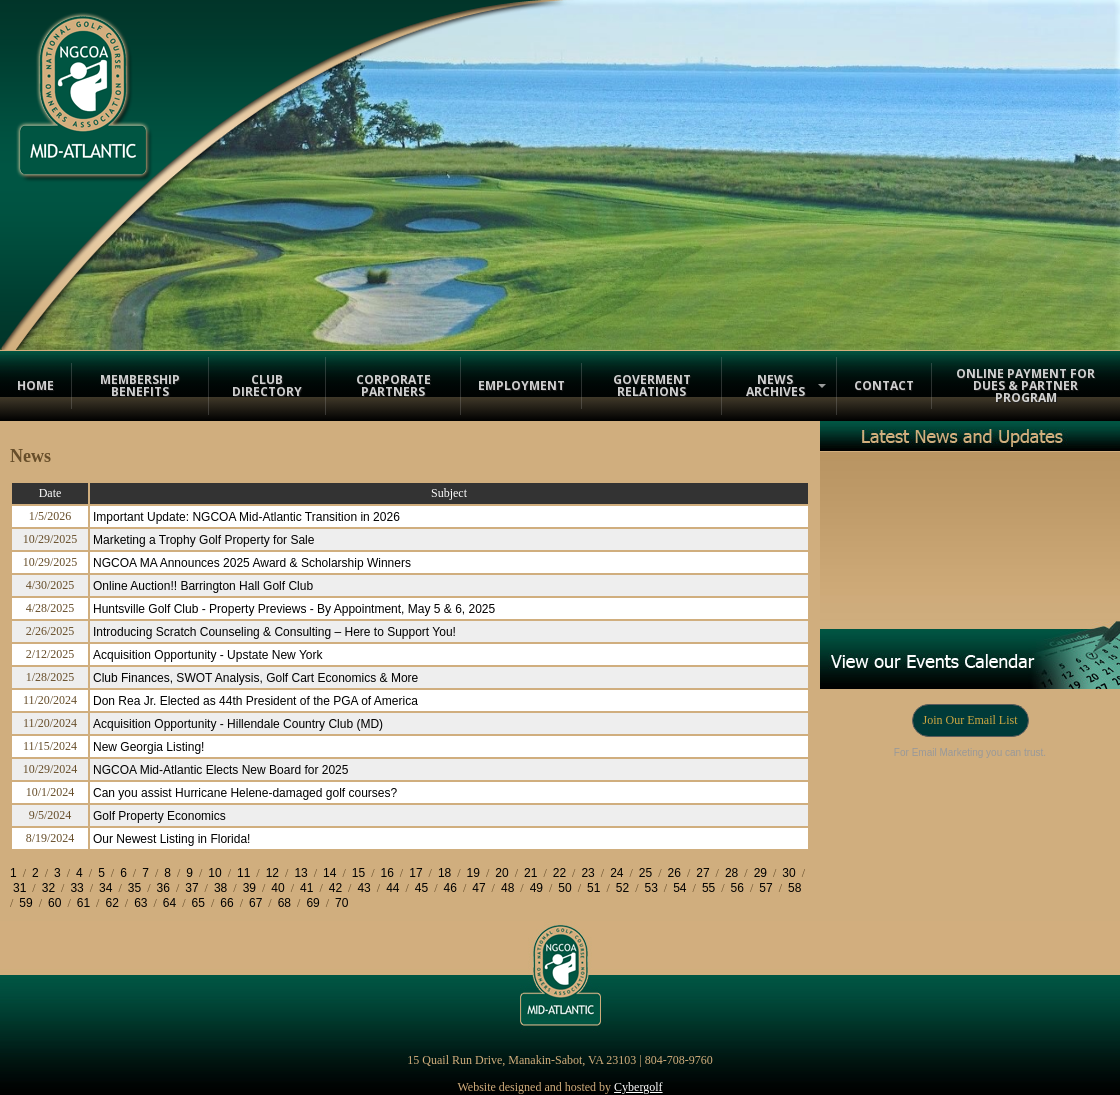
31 (19, 888)
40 (277, 888)
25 (645, 873)
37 (191, 888)
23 (587, 873)
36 (163, 888)
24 (616, 873)
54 (679, 888)
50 (564, 888)
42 (335, 888)
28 (731, 873)
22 (559, 873)
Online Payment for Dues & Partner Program (1025, 385)
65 (198, 903)
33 (76, 888)
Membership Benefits (140, 385)
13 (300, 873)
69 (312, 903)
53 (650, 888)
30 (788, 873)
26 (674, 873)
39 (249, 888)
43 (363, 888)
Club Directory (267, 385)
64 (169, 903)
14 (329, 873)
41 (306, 888)
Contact (884, 385)
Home (35, 385)
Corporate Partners (393, 385)
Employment (521, 385)
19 (473, 873)
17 (415, 873)
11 (243, 873)
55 (708, 888)
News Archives (775, 385)
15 (358, 873)
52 (622, 888)
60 (54, 903)
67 (255, 903)
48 (507, 888)
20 (501, 873)
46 (450, 888)
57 (765, 888)
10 (214, 873)
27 (702, 873)
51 (593, 888)
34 (105, 888)
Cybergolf (638, 1087)
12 (272, 873)
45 (421, 888)
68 (284, 903)
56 (737, 888)
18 (444, 873)
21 (530, 873)
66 (226, 903)
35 (134, 888)
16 (387, 873)
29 (760, 873)
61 (83, 903)
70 (341, 903)
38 (220, 888)
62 (111, 903)
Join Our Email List (970, 720)
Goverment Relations (652, 385)
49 (536, 888)
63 (140, 903)
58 (794, 888)
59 (25, 903)
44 (392, 888)
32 (48, 888)
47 (478, 888)
